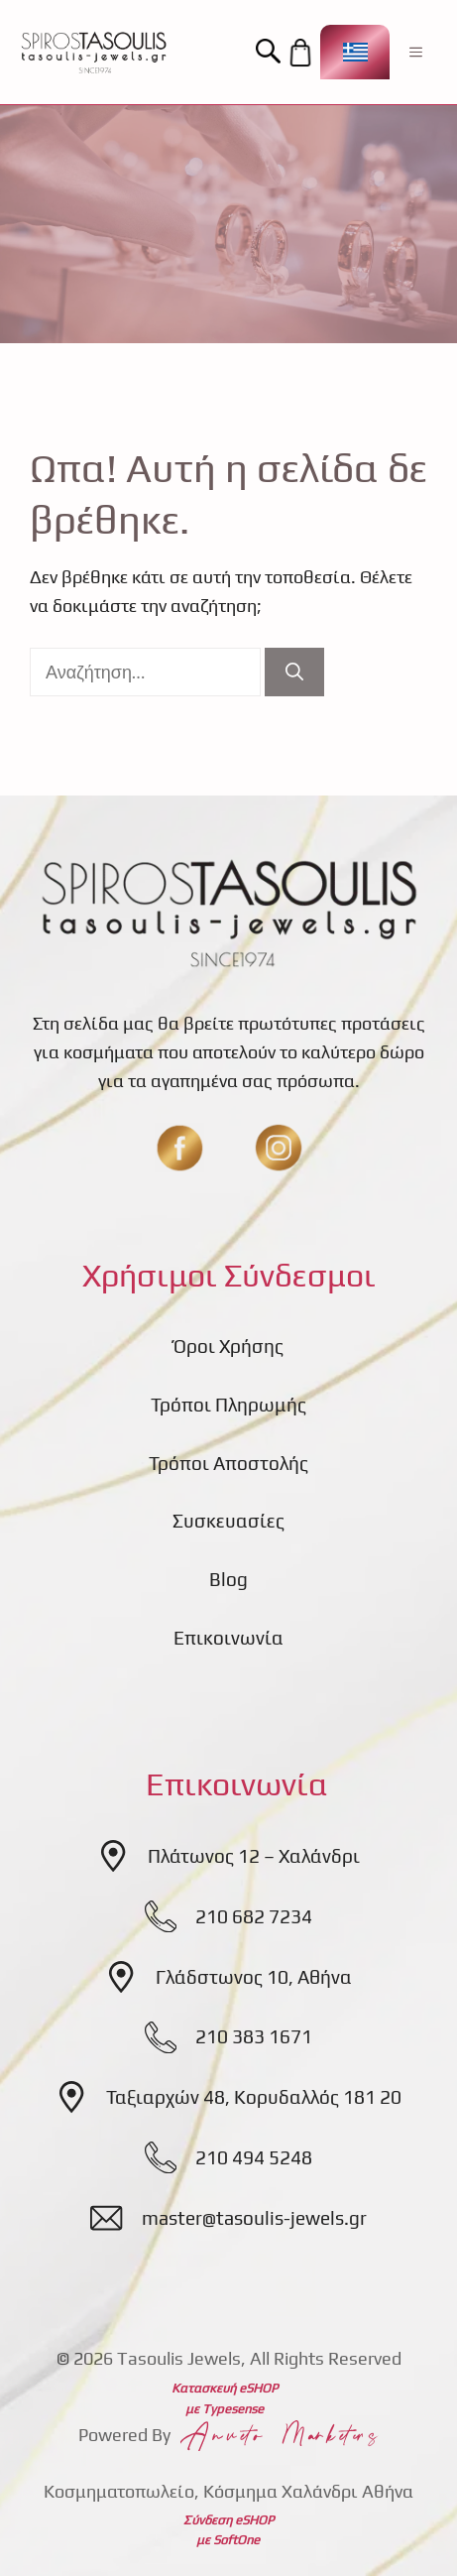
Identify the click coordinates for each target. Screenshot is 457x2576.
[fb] (179, 1147)
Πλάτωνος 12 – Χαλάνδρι (254, 1856)
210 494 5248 (253, 2157)
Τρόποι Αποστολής (228, 1463)
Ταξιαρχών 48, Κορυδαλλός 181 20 (253, 2097)
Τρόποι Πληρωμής (228, 1404)
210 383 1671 (253, 2036)
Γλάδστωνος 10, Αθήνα (254, 1977)
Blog (228, 1579)
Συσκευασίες (228, 1521)
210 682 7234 (253, 1916)
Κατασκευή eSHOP (224, 2388)
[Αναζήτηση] (294, 672)
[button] (271, 52)
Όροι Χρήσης (228, 1346)
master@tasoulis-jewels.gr (254, 2218)
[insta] (278, 1147)
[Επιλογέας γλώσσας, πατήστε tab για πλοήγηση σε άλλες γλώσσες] (355, 52)
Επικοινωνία (228, 1638)
